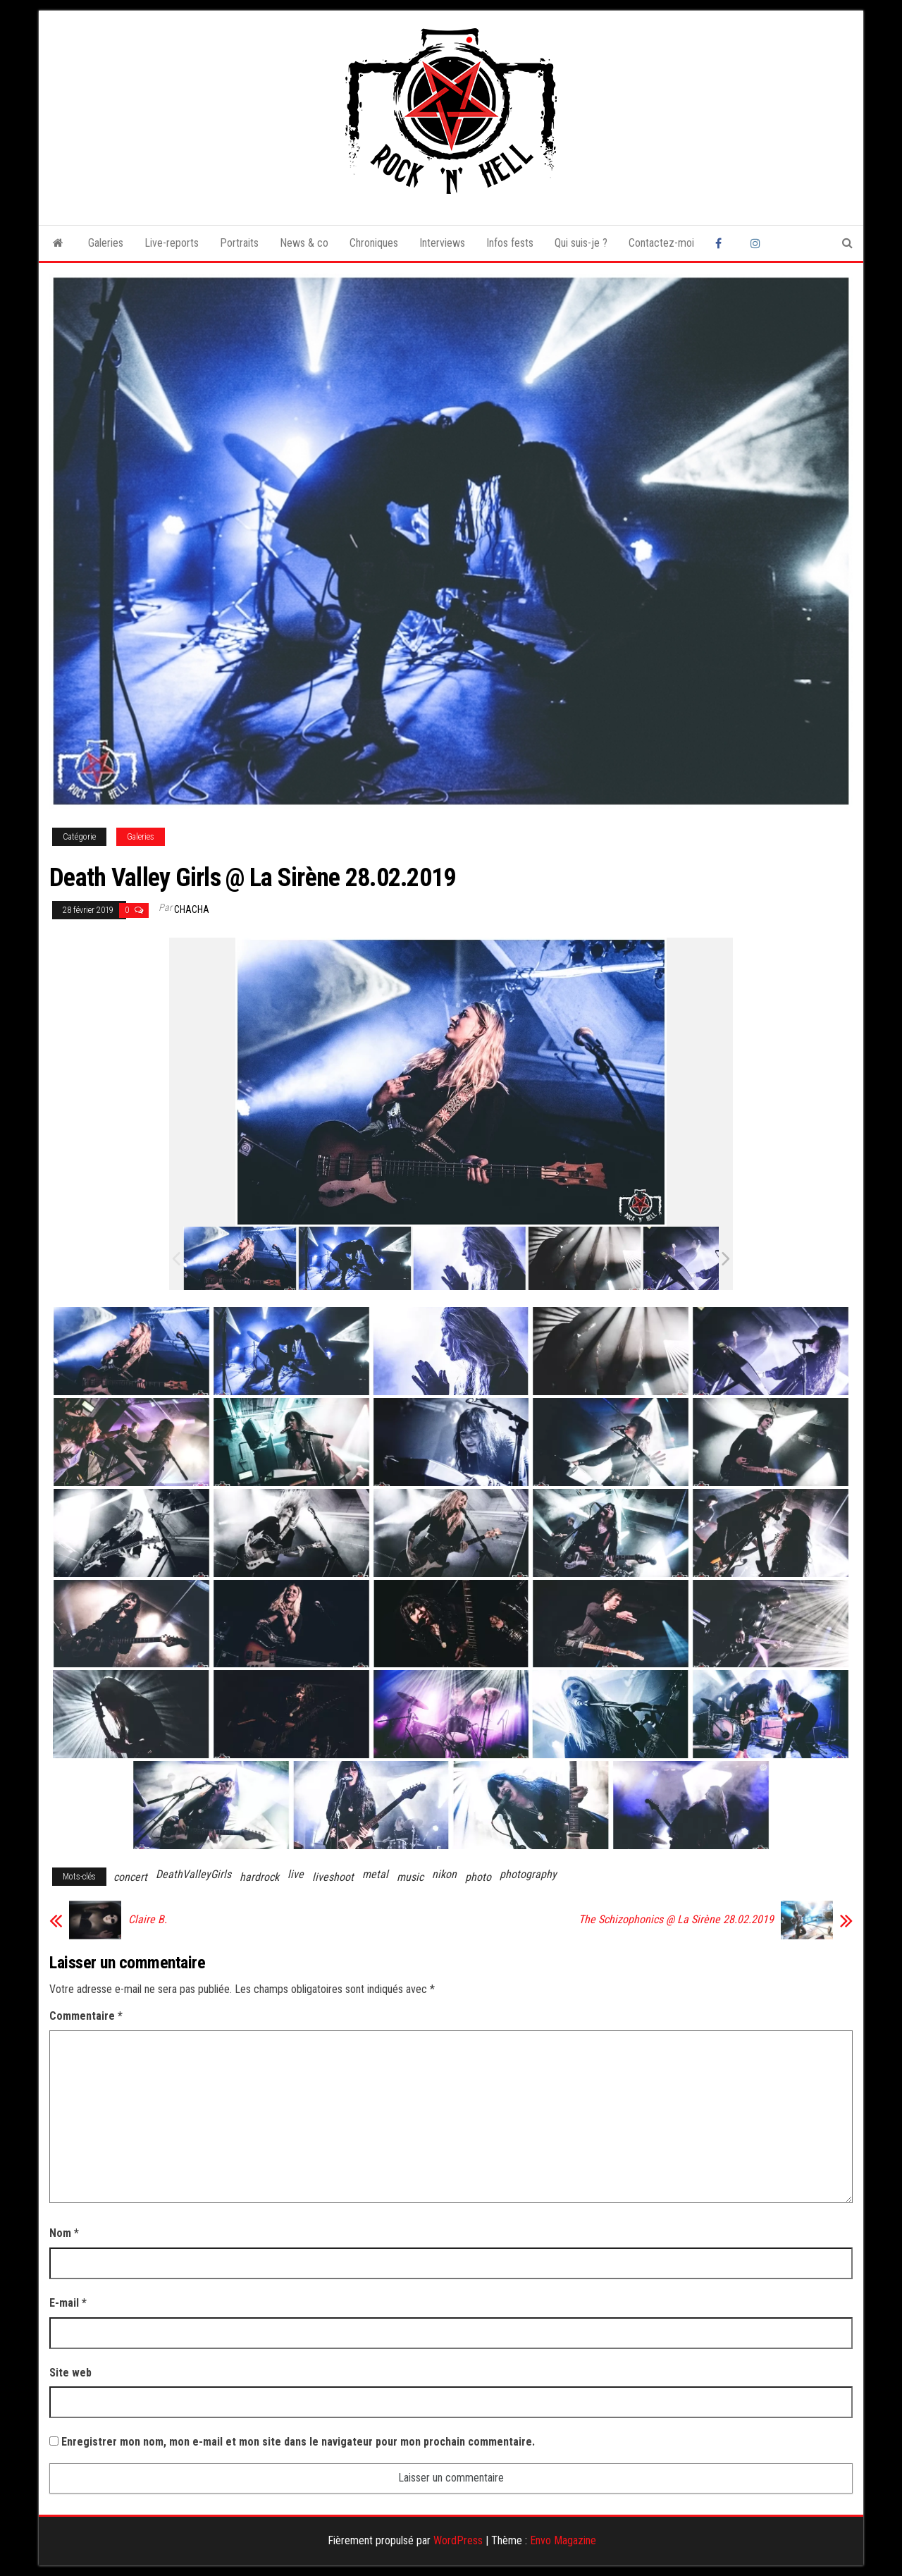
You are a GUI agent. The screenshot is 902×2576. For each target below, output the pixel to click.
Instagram (757, 243)
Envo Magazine (563, 2540)
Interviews (442, 243)
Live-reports (171, 243)
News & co (304, 243)
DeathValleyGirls (193, 1874)
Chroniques (374, 243)
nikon (444, 1874)
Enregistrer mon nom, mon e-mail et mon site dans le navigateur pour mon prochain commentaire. (298, 2441)
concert (130, 1877)
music (410, 1877)
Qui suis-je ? (581, 243)
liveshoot (333, 1877)
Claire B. (147, 1919)
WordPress (458, 2540)
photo (478, 1877)
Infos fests (509, 243)
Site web (70, 2372)
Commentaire (86, 2016)
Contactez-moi (661, 243)
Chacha (191, 909)
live (296, 1874)
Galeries (105, 243)
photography (528, 1874)
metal (375, 1874)
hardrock (259, 1877)
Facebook (722, 243)
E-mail (68, 2303)
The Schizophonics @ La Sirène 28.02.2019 (676, 1919)
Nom (64, 2233)
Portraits (239, 243)
